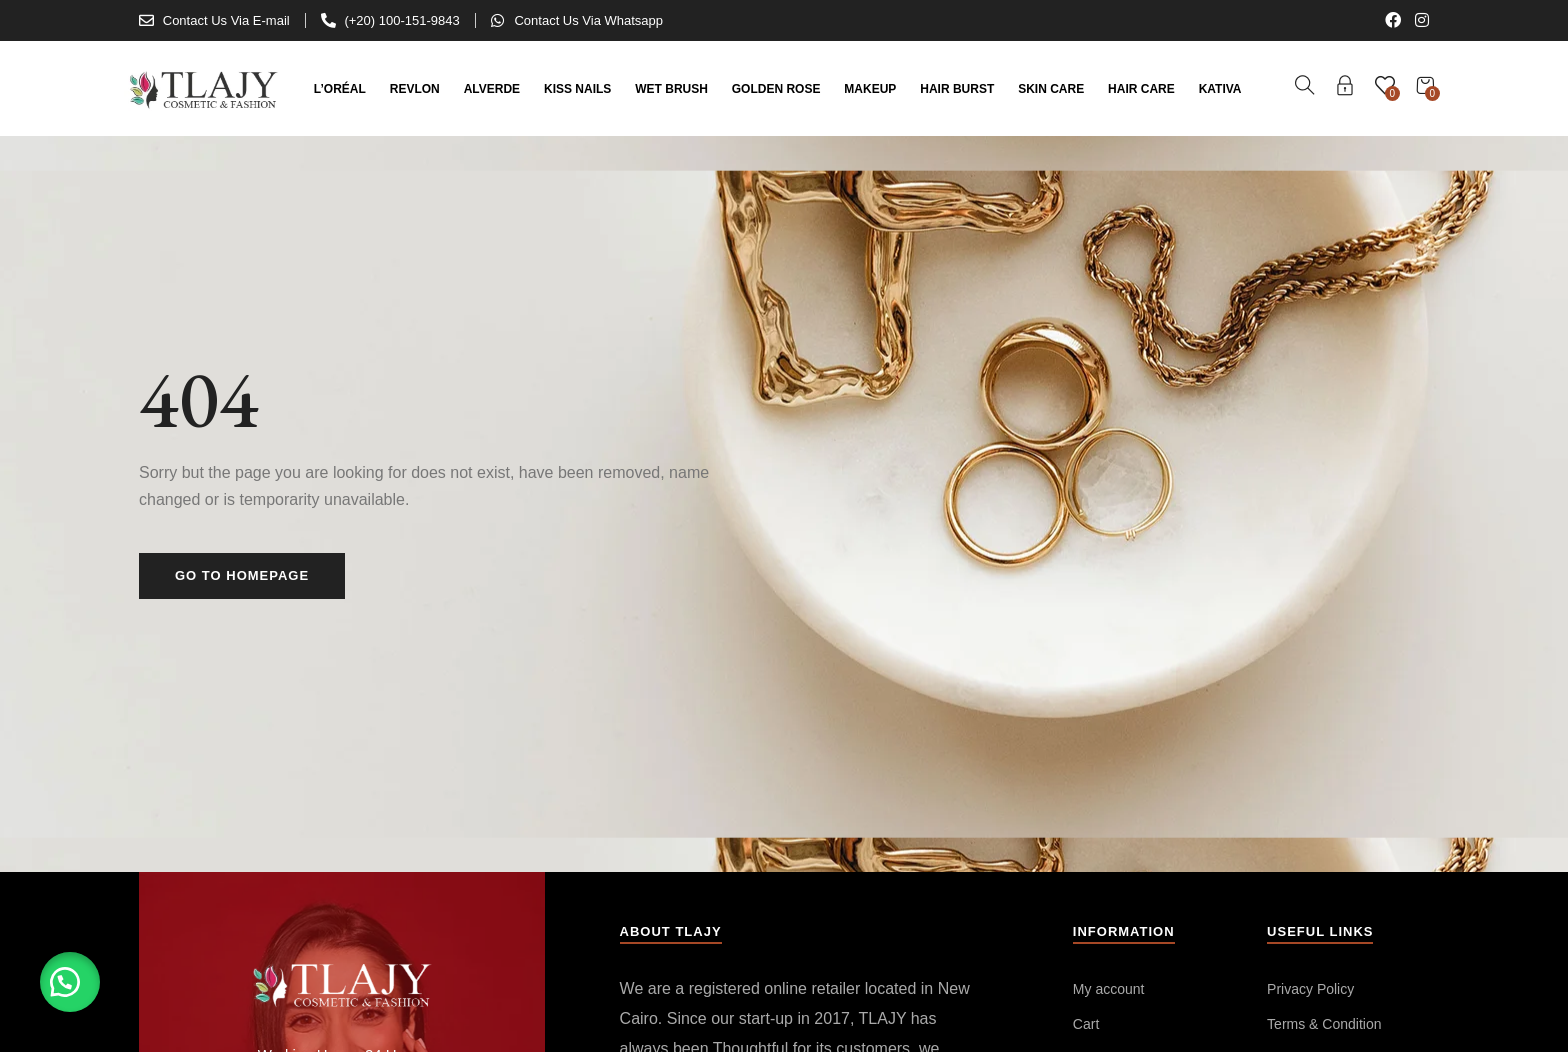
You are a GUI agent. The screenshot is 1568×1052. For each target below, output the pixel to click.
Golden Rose (776, 89)
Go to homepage (242, 575)
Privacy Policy (1310, 989)
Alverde (492, 89)
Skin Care (1051, 89)
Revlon (415, 89)
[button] (70, 982)
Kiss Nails (577, 89)
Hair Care (1141, 89)
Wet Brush (671, 89)
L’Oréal (340, 89)
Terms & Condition (1324, 1024)
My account (1109, 989)
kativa (1220, 89)
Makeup (870, 89)
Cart (1086, 1024)
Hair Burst (957, 89)
